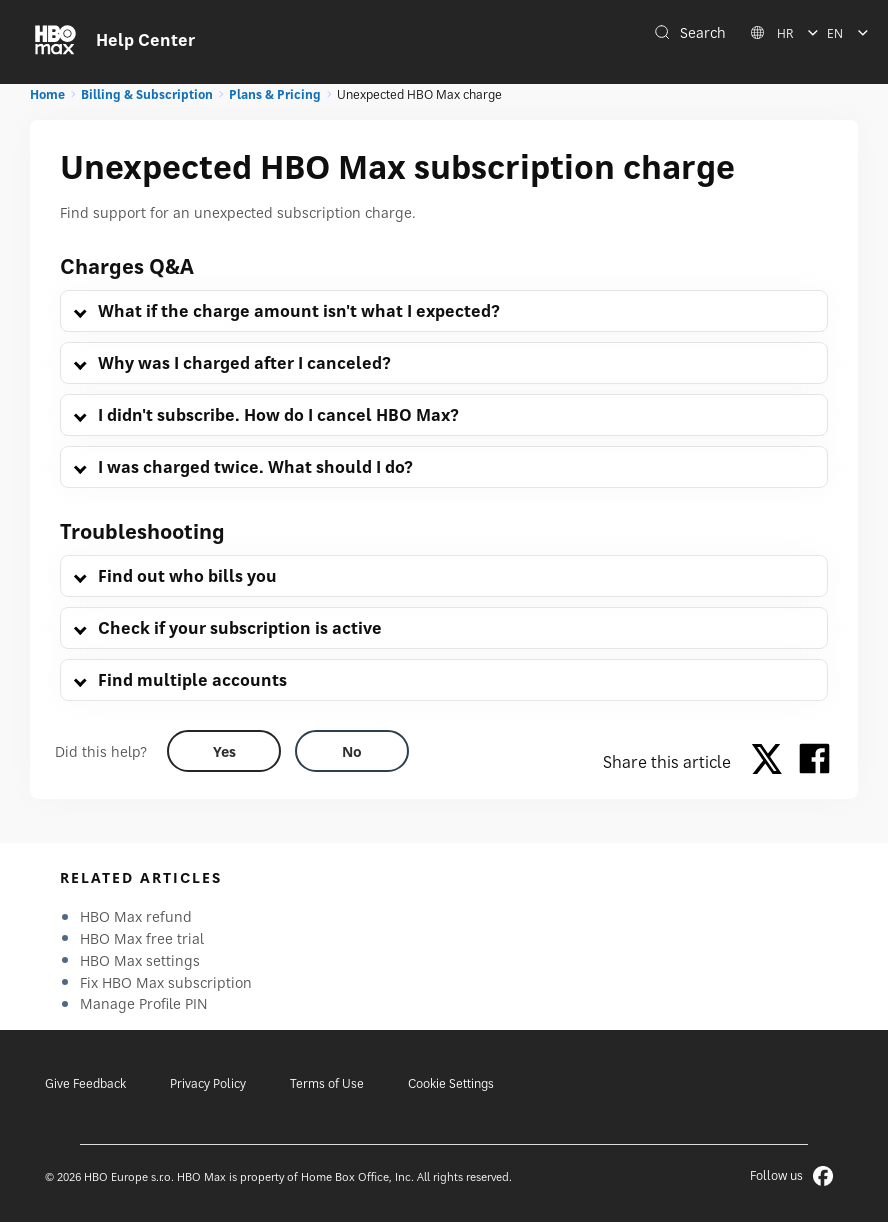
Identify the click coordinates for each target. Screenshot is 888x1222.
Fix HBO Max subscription (166, 982)
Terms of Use (327, 1083)
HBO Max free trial (142, 938)
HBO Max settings (140, 960)
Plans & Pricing (275, 94)
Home (47, 94)
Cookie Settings (451, 1083)
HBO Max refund (136, 916)
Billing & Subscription (147, 94)
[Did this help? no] (352, 751)
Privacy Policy (208, 1083)
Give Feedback (85, 1083)
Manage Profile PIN (144, 1003)
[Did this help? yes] (224, 751)
